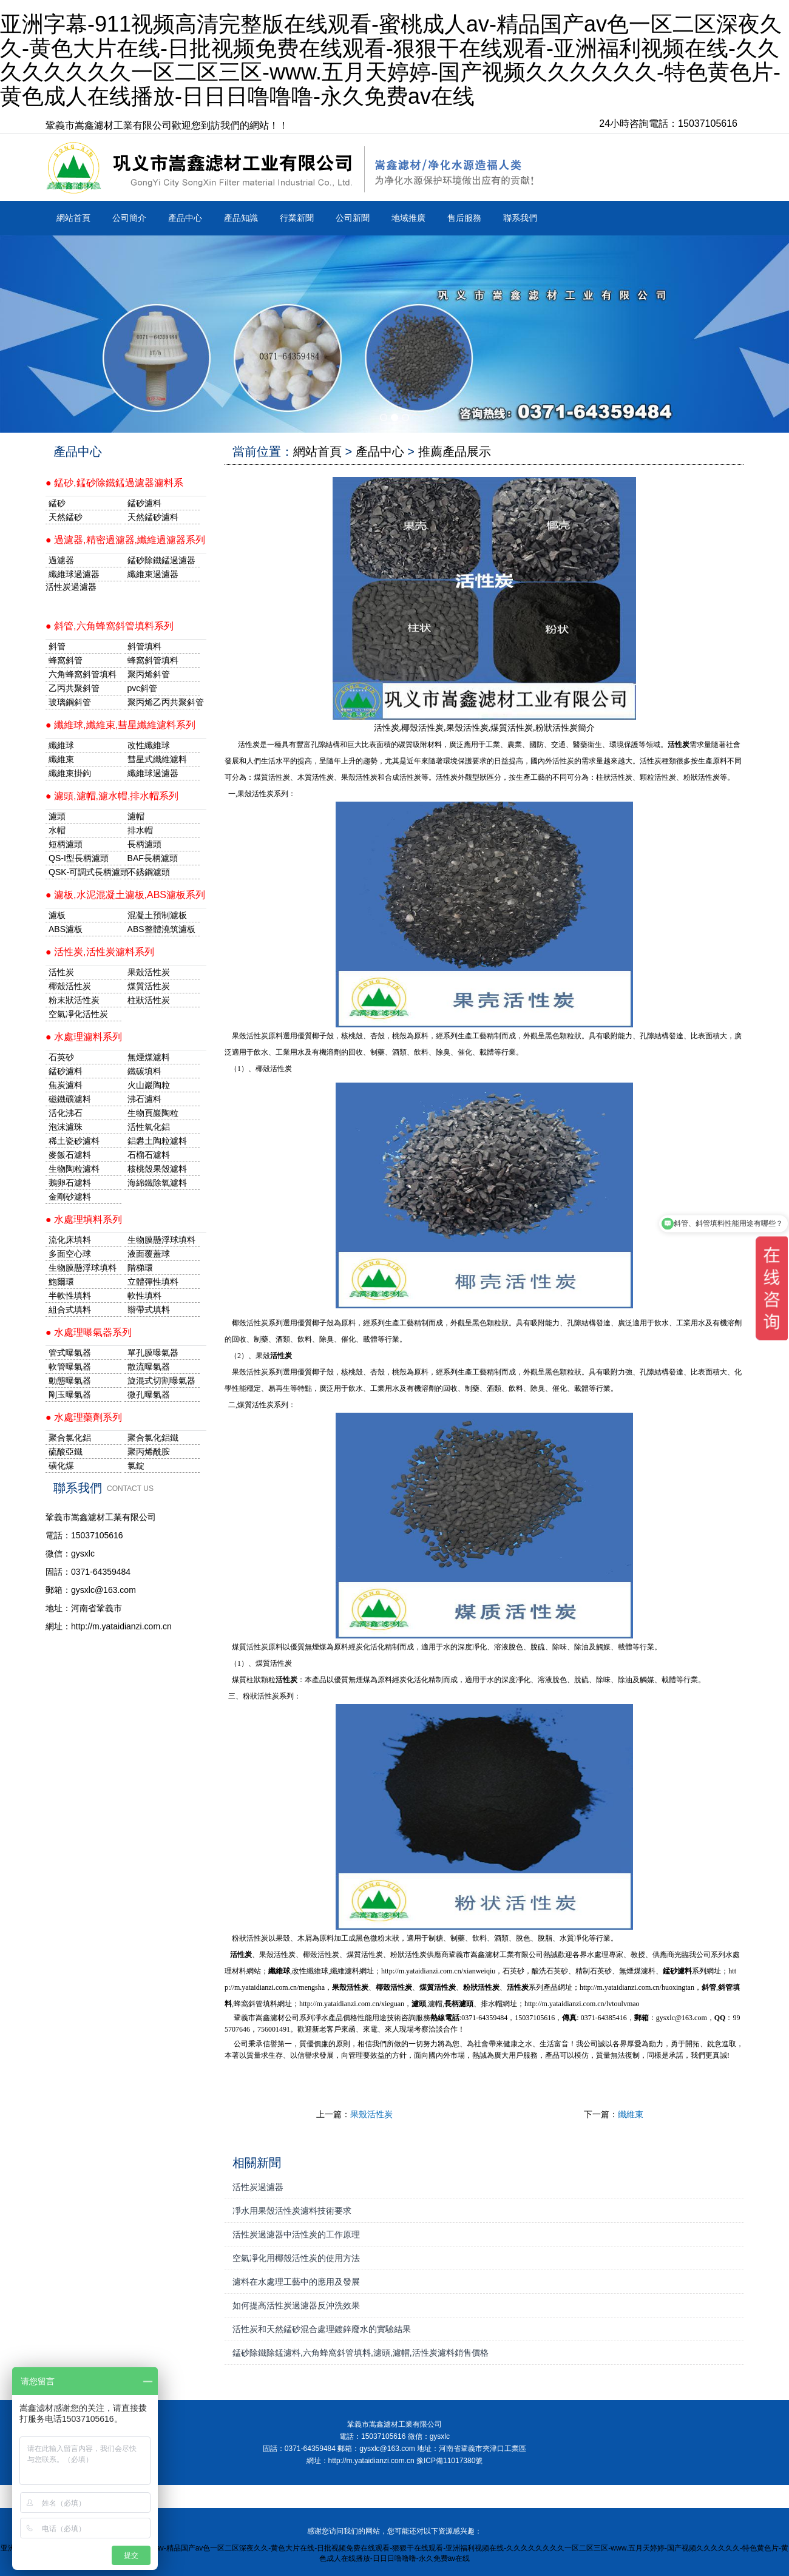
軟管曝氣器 (70, 1366)
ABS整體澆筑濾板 (161, 929)
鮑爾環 (61, 1281)
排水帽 (140, 830)
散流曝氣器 (148, 1366)
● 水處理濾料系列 (84, 1037)
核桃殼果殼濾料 (157, 1169)
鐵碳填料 (144, 1071)
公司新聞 (353, 218)
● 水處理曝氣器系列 (89, 1332)
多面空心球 (70, 1254)
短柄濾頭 (66, 844)
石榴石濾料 (148, 1155)
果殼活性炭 (371, 2114)
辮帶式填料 (148, 1309)
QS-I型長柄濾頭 (79, 858)
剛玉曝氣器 (70, 1394)
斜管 (57, 646)
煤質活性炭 (148, 986)
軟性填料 (144, 1295)
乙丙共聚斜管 (74, 688)
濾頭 (57, 816)
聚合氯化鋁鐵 (152, 1437)
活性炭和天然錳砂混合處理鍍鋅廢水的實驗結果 (321, 2329)
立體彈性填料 (152, 1281)
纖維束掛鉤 (70, 773)
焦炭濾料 (66, 1085)
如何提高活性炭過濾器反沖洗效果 (296, 2305)
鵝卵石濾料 (70, 1183)
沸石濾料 (144, 1099)
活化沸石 (66, 1113)
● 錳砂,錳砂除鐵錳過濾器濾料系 (114, 483)
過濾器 (61, 560)
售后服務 (464, 218)
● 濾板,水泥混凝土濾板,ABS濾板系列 (125, 895)
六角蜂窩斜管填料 (83, 674)
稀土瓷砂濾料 (74, 1141)
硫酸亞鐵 (66, 1451)
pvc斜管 (142, 688)
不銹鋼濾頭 (148, 872)
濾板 (57, 915)
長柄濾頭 (144, 844)
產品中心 (185, 218)
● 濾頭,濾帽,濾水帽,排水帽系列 (112, 796)
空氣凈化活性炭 (78, 1014)
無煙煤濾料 (148, 1057)
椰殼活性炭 (70, 986)
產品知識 (241, 218)
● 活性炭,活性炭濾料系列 (100, 952)
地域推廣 (408, 218)
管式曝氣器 (70, 1352)
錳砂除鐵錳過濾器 (161, 560)
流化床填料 (70, 1240)
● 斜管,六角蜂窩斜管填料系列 (110, 626)
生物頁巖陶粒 (152, 1113)
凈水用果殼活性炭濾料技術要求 (291, 2211)
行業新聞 (297, 218)
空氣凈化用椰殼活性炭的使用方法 (296, 2258)
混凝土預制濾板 (157, 915)
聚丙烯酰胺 (148, 1451)
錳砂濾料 (66, 1071)
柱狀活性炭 (148, 1000)
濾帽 (135, 816)
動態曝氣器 (70, 1380)
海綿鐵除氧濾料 (157, 1183)
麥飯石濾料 (70, 1155)
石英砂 (61, 1057)
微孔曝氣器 (148, 1394)
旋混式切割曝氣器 (161, 1380)
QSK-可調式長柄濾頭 (85, 872)
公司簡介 (129, 218)
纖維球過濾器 (74, 574)
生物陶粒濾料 (74, 1169)
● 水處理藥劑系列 (84, 1417)
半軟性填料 (70, 1295)
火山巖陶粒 (148, 1085)
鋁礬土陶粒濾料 (157, 1141)
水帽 (57, 830)
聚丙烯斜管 (148, 674)
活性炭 (61, 972)
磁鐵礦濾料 (70, 1099)
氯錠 (135, 1465)
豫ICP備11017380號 (449, 2460)
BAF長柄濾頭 (152, 858)
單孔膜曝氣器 (152, 1352)
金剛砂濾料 (70, 1197)
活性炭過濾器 (257, 2187)
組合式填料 (70, 1309)
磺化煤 (61, 1465)
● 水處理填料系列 (84, 1219)
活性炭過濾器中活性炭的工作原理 (296, 2234)
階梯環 (140, 1268)
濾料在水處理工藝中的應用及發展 (296, 2282)
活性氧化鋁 (148, 1127)
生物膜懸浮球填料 (161, 1240)
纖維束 (630, 2114)
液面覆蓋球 (148, 1254)
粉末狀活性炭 (74, 1000)
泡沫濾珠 (66, 1127)
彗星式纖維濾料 (157, 759)
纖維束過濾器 (152, 574)
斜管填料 (144, 646)
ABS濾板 (66, 929)
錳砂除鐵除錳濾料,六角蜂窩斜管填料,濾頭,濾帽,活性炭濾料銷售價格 (360, 2353)
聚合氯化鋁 (70, 1437)
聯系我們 (520, 218)
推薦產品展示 (454, 451)
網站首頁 (73, 218)
